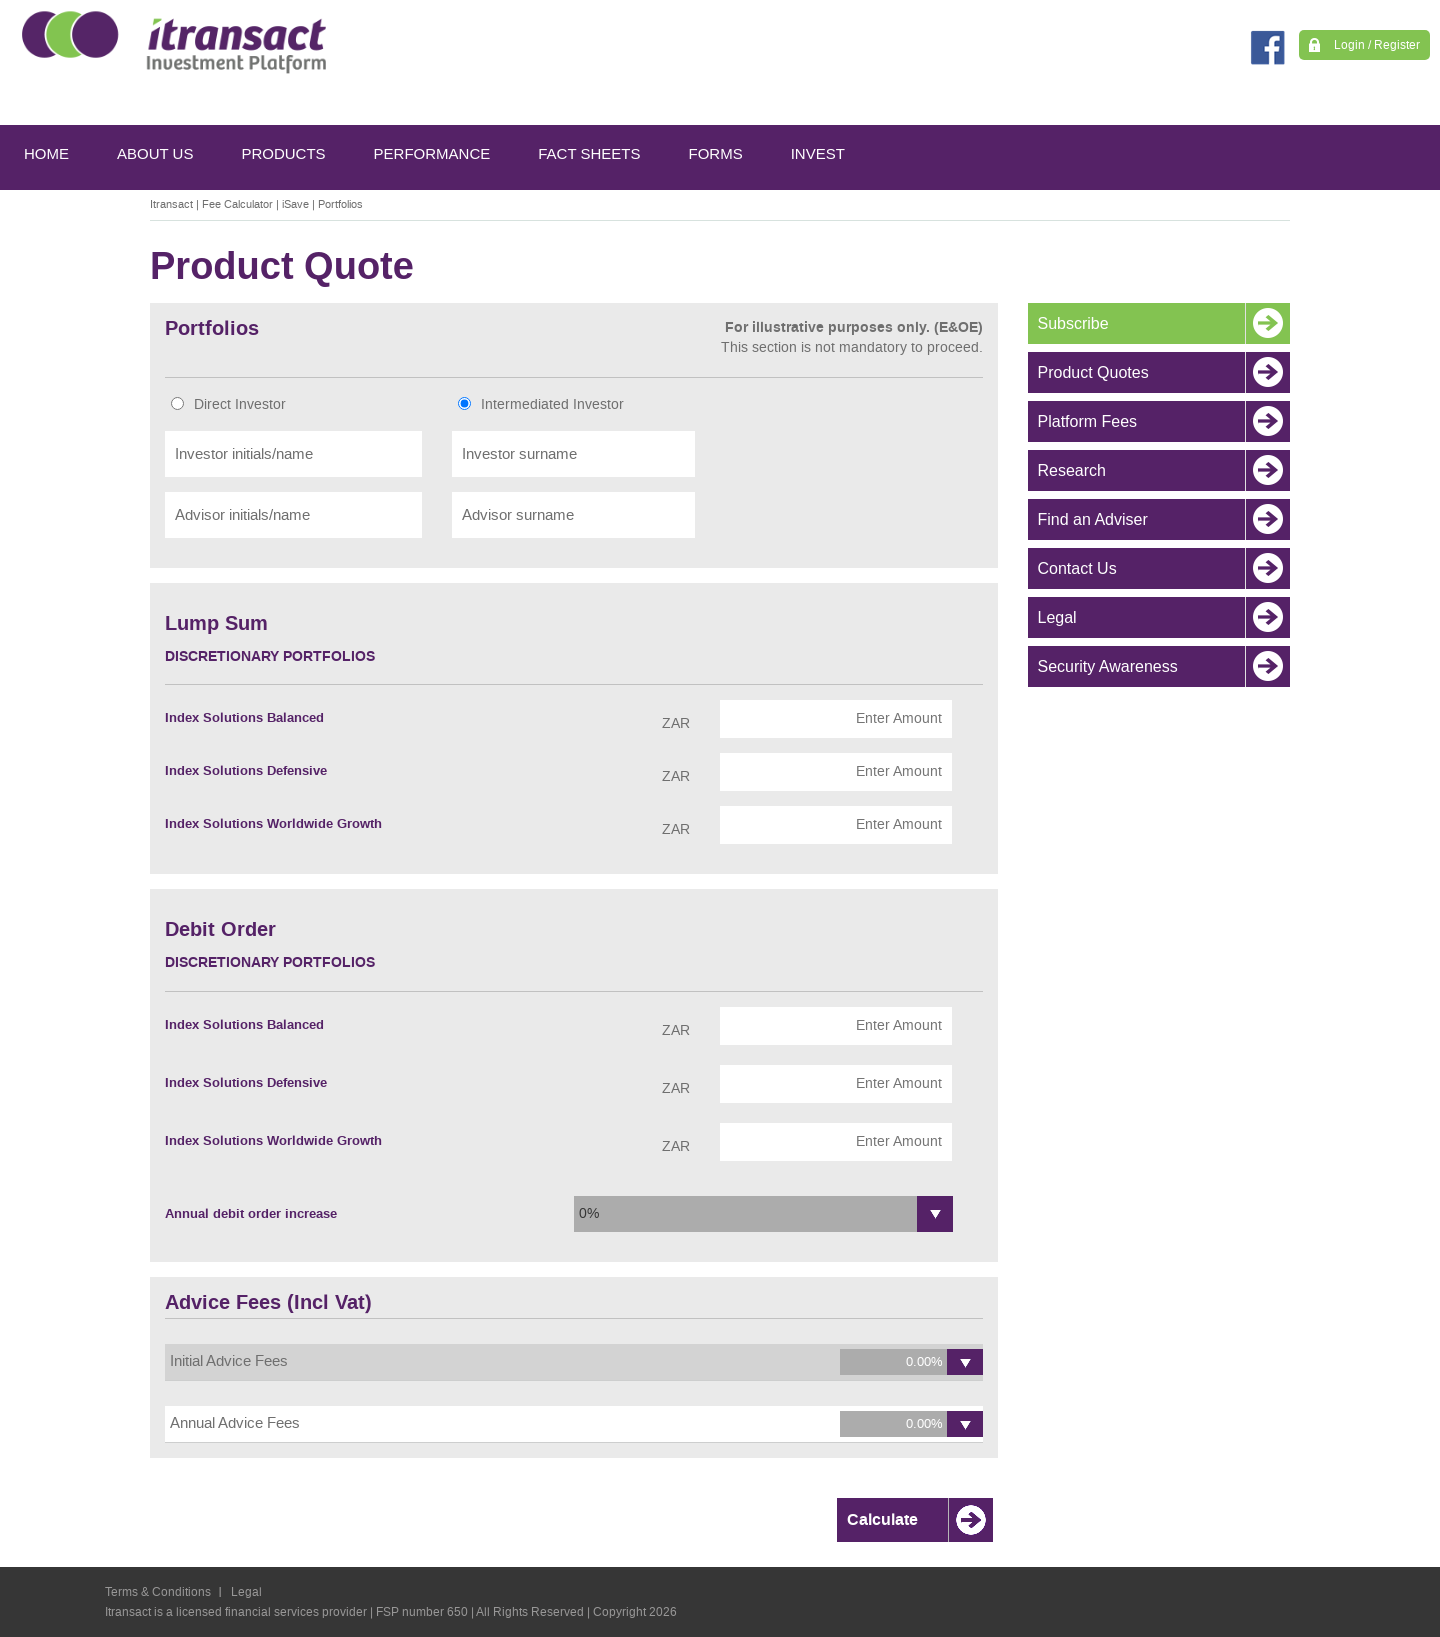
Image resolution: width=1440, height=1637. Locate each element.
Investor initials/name (244, 454)
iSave (295, 204)
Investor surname (519, 454)
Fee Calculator (237, 204)
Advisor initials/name (242, 515)
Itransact (171, 204)
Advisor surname (518, 515)
